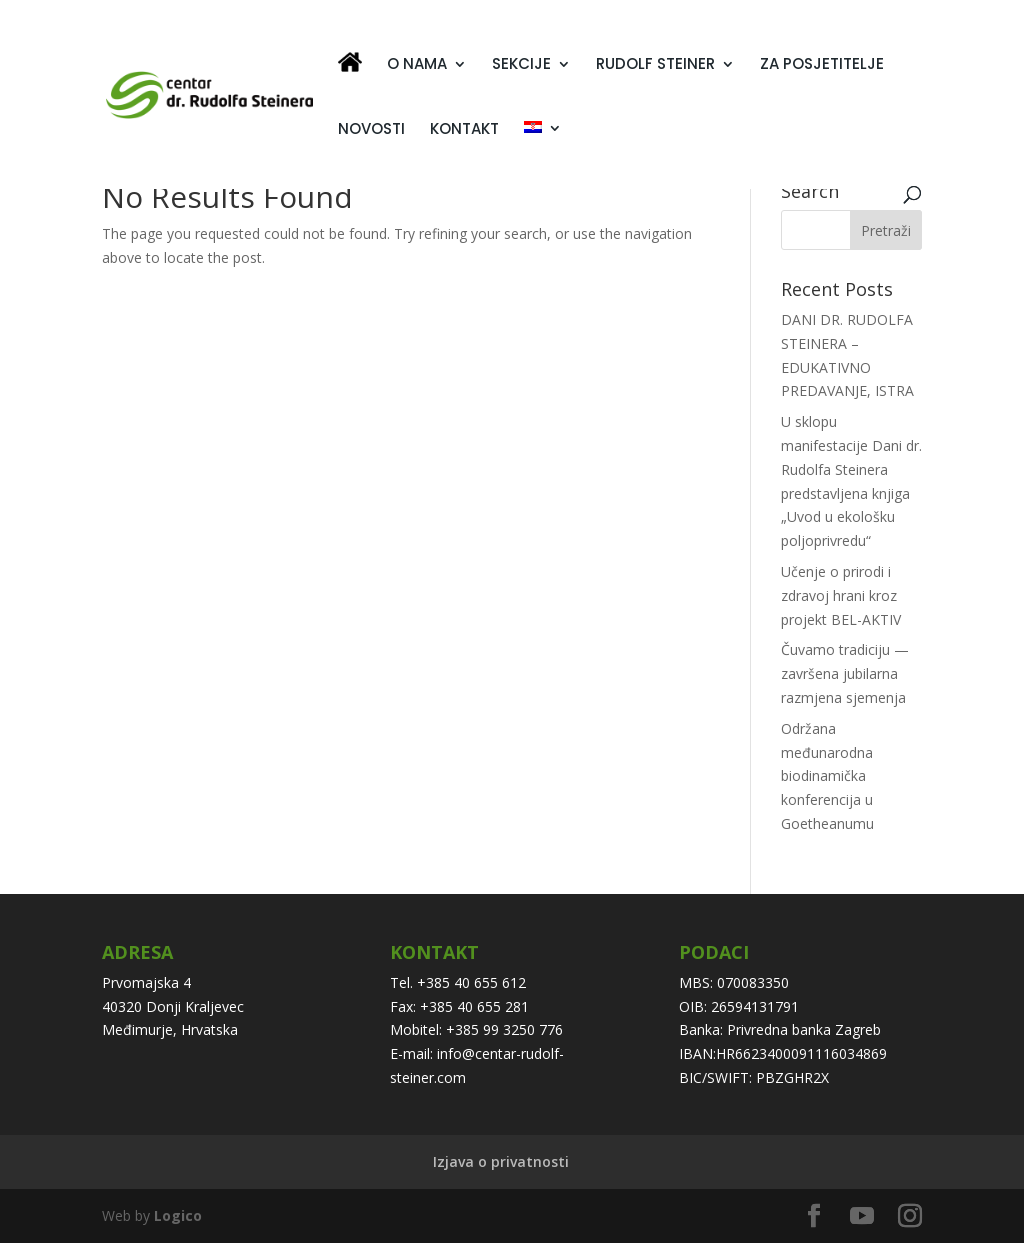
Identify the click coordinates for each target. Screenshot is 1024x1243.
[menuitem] (543, 153)
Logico (178, 1215)
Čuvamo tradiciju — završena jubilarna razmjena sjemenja (845, 673)
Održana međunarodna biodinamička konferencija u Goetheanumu (827, 776)
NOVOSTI (371, 130)
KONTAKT (464, 130)
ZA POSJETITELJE (822, 65)
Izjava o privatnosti (501, 1161)
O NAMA (417, 65)
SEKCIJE (521, 65)
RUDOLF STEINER (655, 65)
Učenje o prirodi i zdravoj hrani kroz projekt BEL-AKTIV (841, 595)
